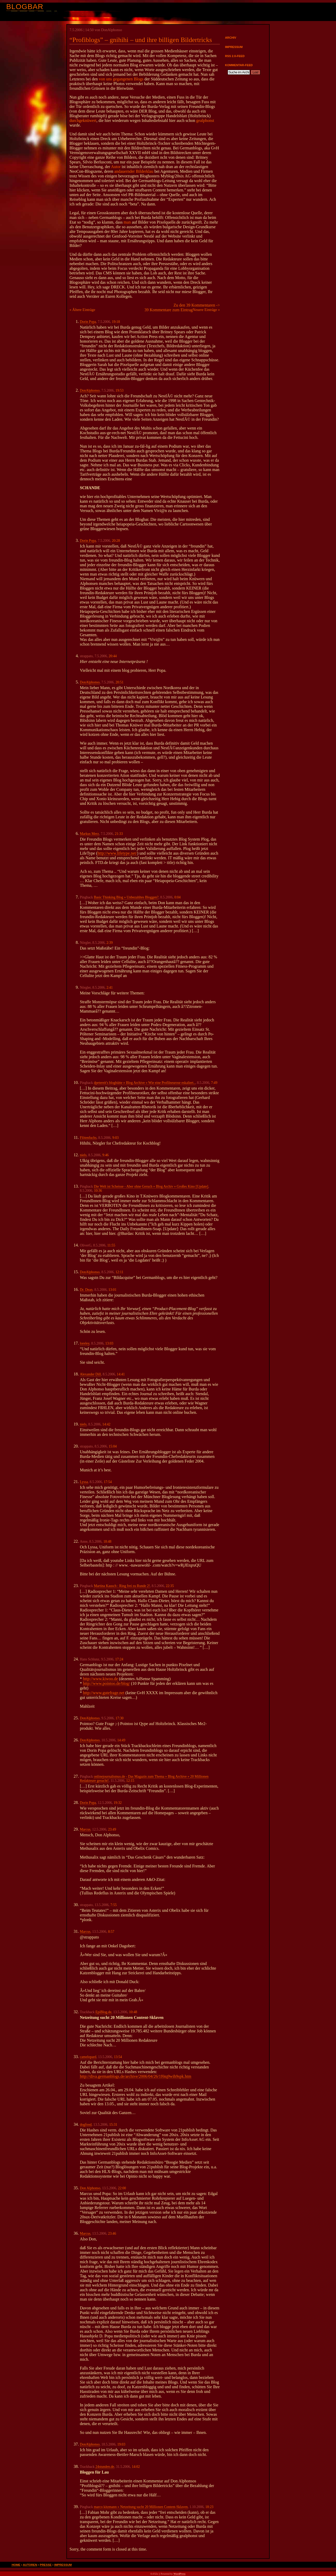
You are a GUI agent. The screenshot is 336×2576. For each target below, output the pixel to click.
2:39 (110, 943)
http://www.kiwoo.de (100, 1679)
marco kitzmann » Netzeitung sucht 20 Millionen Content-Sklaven (141, 2507)
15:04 (113, 1446)
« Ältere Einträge (82, 310)
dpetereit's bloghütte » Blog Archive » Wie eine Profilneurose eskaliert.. (144, 1083)
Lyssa (84, 1482)
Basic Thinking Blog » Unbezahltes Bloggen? (126, 897)
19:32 (118, 1803)
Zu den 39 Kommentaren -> (196, 305)
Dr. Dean (86, 1290)
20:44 (113, 656)
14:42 (106, 1424)
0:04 (177, 897)
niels (83, 1155)
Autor (116, 166)
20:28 (116, 541)
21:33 (119, 834)
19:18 (116, 322)
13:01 (112, 1290)
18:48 (107, 1541)
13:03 (109, 1343)
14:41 (121, 1374)
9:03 (115, 1138)
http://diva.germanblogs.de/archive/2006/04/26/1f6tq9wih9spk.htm (135, 2076)
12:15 (130, 1781)
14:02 (136, 2467)
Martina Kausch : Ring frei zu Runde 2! (122, 1586)
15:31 (113, 2125)
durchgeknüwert (82, 120)
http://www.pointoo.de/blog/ (106, 1683)
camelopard (88, 2057)
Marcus (85, 1829)
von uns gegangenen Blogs (121, 79)
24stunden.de (104, 2467)
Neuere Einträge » (206, 310)
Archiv (230, 37)
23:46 (112, 2233)
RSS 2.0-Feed (234, 56)
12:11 (119, 1272)
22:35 (170, 1586)
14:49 (121, 1740)
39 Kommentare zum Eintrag (168, 310)
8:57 (111, 1932)
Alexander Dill (90, 1374)
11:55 (111, 1245)
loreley (84, 1343)
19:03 (121, 2444)
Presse (46, 2564)
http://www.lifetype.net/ (117, 853)
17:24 (119, 1659)
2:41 (110, 987)
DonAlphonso (90, 390)
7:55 (113, 1905)
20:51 (119, 682)
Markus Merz (89, 834)
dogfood (86, 2125)
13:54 (118, 2057)
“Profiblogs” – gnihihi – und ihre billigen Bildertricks (140, 40)
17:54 (108, 1482)
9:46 (105, 1155)
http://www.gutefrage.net (103, 1693)
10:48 (133, 2012)
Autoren (30, 2564)
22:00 (122, 2188)
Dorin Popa (88, 322)
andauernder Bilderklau (133, 171)
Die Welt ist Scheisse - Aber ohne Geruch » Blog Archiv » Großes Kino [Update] (151, 1186)
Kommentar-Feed (239, 65)
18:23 (209, 2507)
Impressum (234, 47)
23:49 (112, 1829)
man (127, 222)
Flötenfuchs (88, 1138)
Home (16, 2564)
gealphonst (205, 120)
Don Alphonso (90, 2188)
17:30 (119, 1718)
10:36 (98, 1191)
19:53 (119, 390)
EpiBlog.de (103, 2012)
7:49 (214, 1083)
